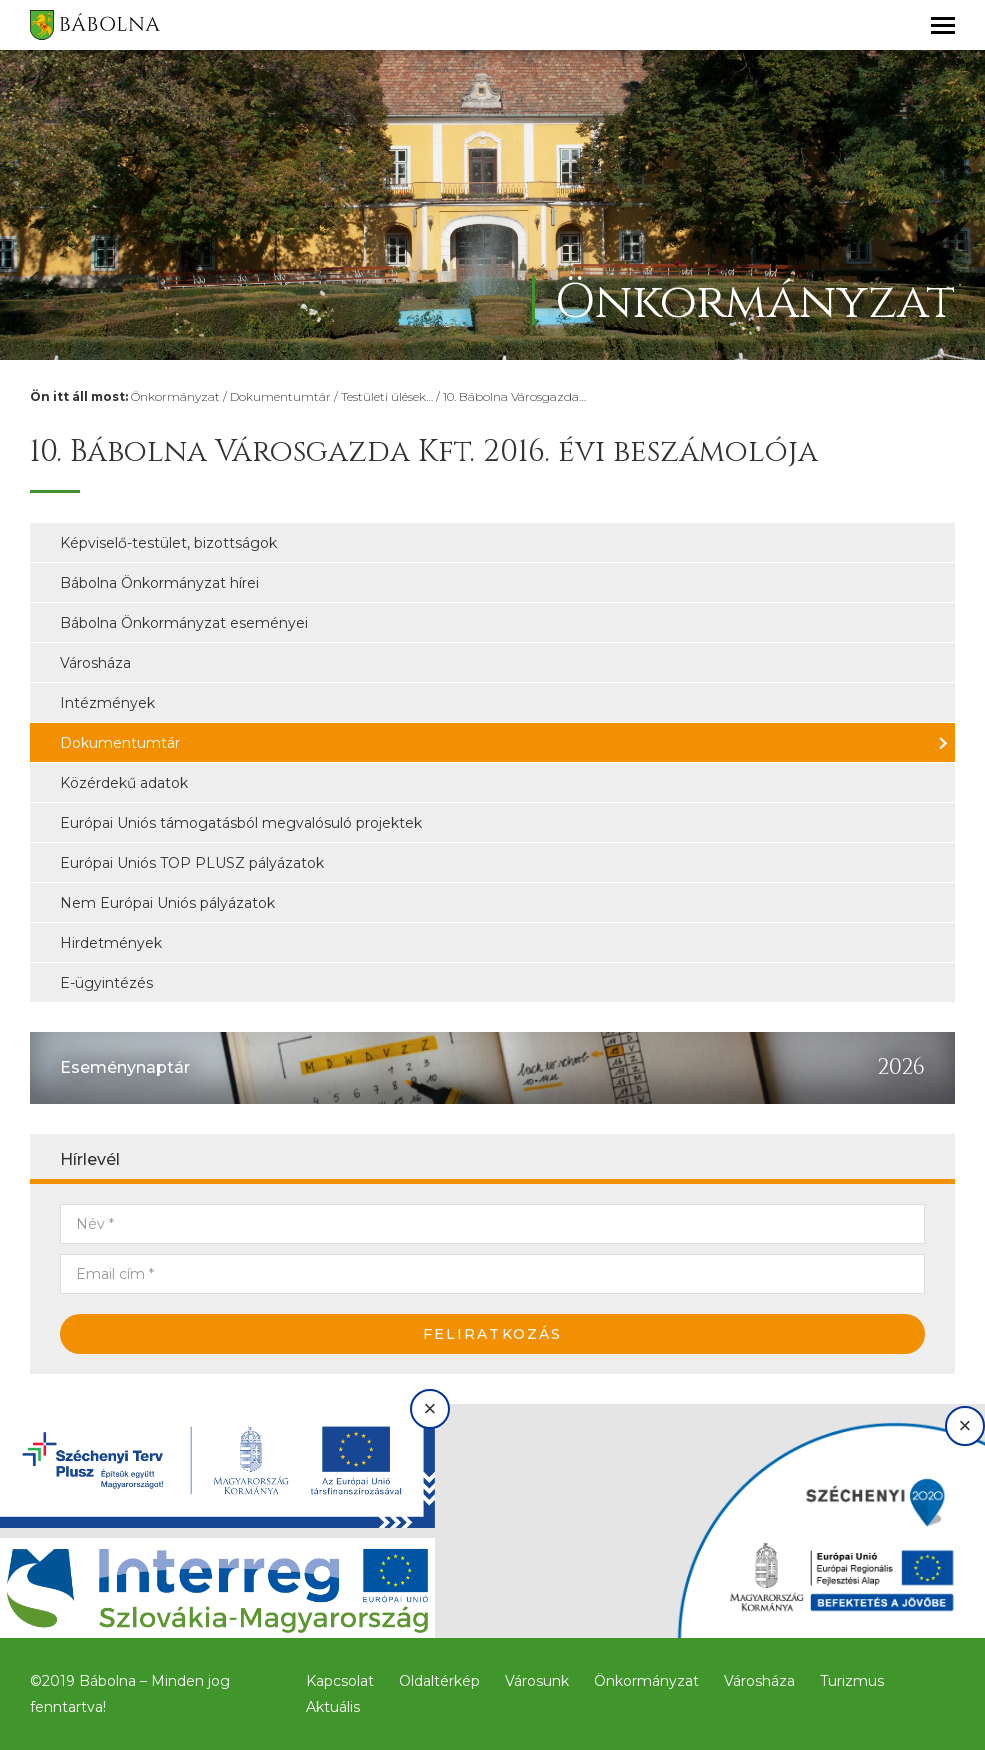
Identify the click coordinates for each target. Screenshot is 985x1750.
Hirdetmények (111, 943)
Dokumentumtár (280, 396)
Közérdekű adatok (124, 783)
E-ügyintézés (106, 983)
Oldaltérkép (439, 1681)
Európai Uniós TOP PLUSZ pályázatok (192, 863)
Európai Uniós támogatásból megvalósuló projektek (241, 823)
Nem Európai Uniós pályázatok (167, 903)
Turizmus (852, 1681)
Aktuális (333, 1707)
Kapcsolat (340, 1681)
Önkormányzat (175, 396)
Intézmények (107, 703)
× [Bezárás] (430, 1408)
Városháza (95, 663)
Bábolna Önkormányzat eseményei (184, 623)
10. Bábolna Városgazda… (514, 396)
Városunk (537, 1681)
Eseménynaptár (125, 1067)
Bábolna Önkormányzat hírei (159, 583)
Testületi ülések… (387, 396)
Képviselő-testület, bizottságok (168, 543)
